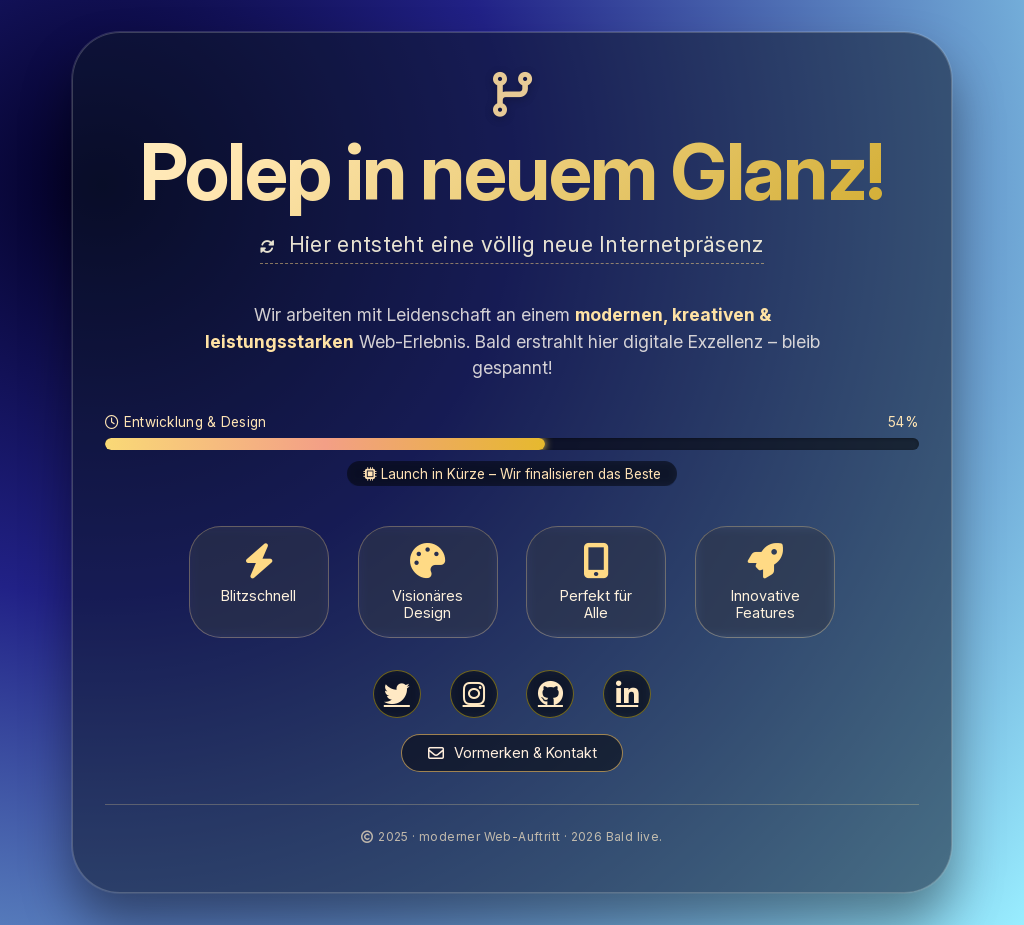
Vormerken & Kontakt (512, 752)
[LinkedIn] (627, 694)
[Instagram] (474, 694)
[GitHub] (550, 694)
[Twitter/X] (397, 694)
